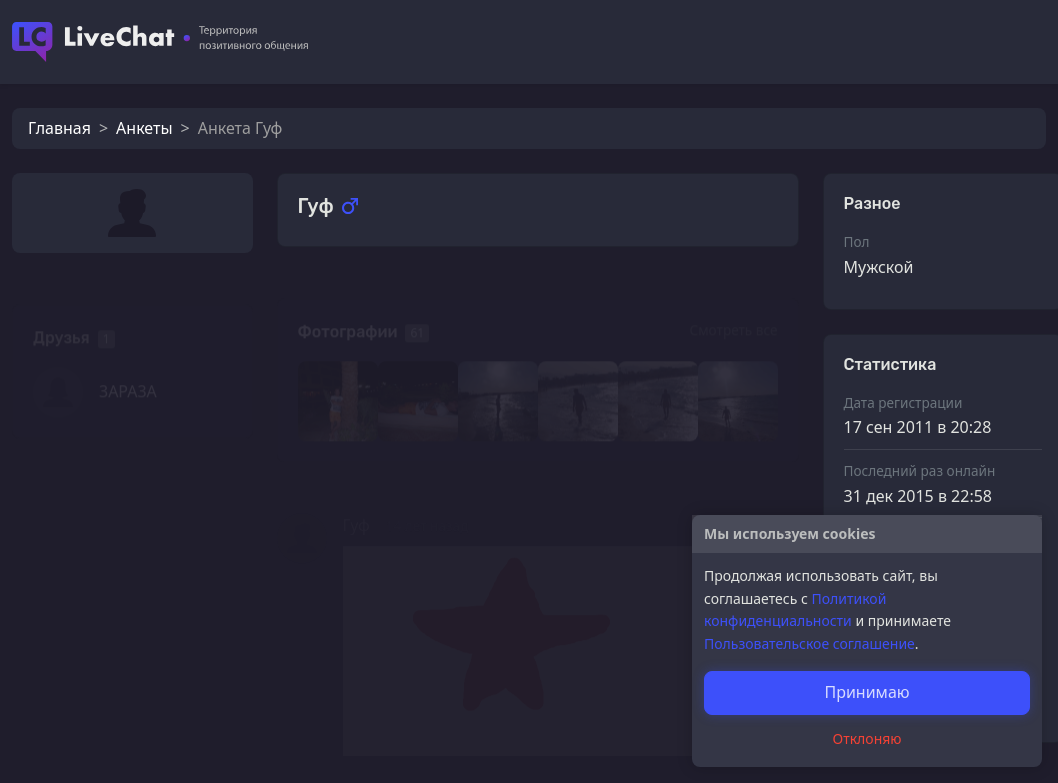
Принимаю (866, 692)
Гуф (356, 496)
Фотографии (348, 304)
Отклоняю (867, 738)
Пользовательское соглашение (809, 643)
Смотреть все (733, 302)
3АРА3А (128, 364)
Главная (59, 128)
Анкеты (144, 128)
